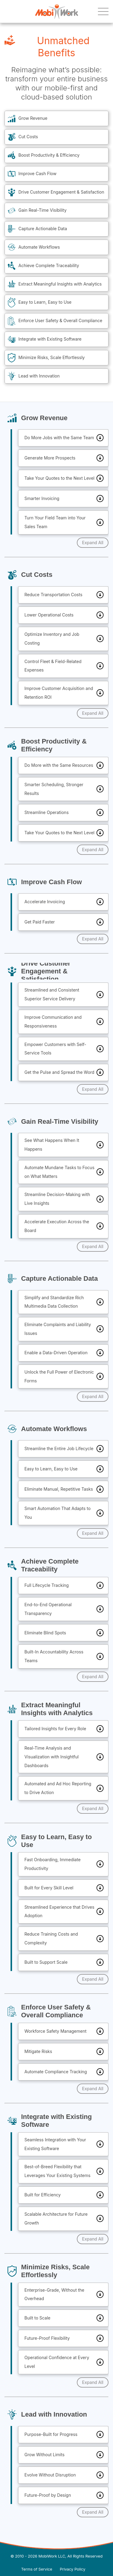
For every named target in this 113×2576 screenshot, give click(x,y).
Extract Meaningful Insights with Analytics (60, 283)
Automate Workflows (39, 247)
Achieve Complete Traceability (48, 265)
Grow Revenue (32, 118)
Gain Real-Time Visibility (42, 210)
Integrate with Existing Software (50, 339)
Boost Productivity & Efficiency (49, 155)
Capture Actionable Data (42, 228)
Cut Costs (28, 136)
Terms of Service (36, 2569)
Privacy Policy (73, 2569)
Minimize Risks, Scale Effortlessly (51, 357)
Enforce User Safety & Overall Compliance (60, 320)
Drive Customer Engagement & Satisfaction (61, 192)
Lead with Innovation (39, 375)
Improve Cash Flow (37, 173)
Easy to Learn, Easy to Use (44, 302)
